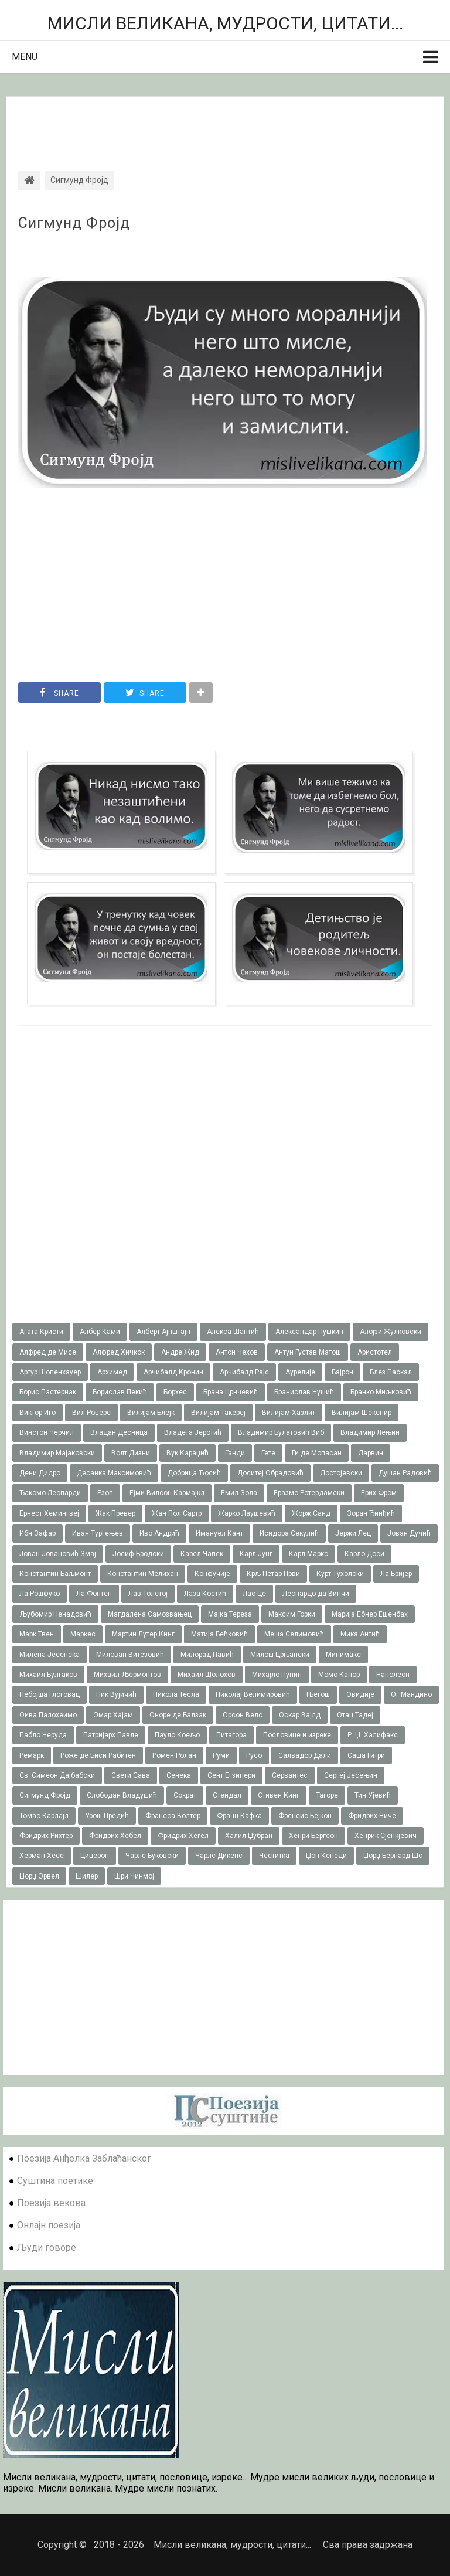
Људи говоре (46, 2247)
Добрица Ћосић (194, 1473)
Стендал (227, 1795)
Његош (318, 1694)
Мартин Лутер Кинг (143, 1634)
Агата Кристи (41, 1332)
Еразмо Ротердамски (309, 1493)
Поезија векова (51, 2203)
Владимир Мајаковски (57, 1453)
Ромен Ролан (174, 1755)
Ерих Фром (379, 1493)
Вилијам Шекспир (361, 1412)
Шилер (87, 1876)
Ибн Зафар (37, 1533)
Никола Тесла (176, 1694)
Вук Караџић (187, 1453)
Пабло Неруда (43, 1735)
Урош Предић (107, 1816)
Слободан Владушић (122, 1795)
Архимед (112, 1372)
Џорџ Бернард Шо (392, 1856)
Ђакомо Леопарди (50, 1493)
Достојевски (341, 1473)
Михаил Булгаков (48, 1674)
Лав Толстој (148, 1594)
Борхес (175, 1392)
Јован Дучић (409, 1533)
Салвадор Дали (304, 1755)
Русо (254, 1755)
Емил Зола (239, 1493)
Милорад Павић (207, 1655)
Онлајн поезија (48, 2225)
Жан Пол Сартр (177, 1513)
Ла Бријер (396, 1574)
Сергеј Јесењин (350, 1775)
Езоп (105, 1493)
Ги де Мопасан (317, 1453)
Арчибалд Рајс (244, 1372)
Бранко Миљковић (380, 1392)
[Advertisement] (225, 123)
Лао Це (254, 1594)
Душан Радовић (405, 1473)
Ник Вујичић (116, 1694)
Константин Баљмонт (55, 1574)
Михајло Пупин (277, 1674)
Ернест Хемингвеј (49, 1513)
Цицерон (94, 1856)
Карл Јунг (256, 1554)
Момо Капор (339, 1674)
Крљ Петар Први (273, 1574)
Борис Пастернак (47, 1392)
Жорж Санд (311, 1513)
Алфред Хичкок (119, 1352)
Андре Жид (180, 1352)
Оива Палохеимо (48, 1715)
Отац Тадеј (355, 1715)
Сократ (184, 1795)
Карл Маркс (308, 1554)
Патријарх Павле (110, 1735)
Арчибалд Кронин (173, 1372)
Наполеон (393, 1674)
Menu (25, 56)
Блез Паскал (391, 1372)
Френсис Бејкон (305, 1816)
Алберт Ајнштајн (163, 1332)
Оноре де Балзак (177, 1715)
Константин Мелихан (142, 1574)
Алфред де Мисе (47, 1352)
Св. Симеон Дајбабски (57, 1775)
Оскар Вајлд (300, 1715)
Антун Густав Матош (307, 1352)
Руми (221, 1755)
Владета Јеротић (192, 1432)
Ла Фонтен (94, 1594)
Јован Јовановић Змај (57, 1554)
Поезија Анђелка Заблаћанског (84, 2158)
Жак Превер (115, 1513)
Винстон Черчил (46, 1432)
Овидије (360, 1694)
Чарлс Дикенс (219, 1856)
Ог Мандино (411, 1694)
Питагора (231, 1735)
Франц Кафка (239, 1816)
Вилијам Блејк (151, 1412)
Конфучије (212, 1574)
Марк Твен (36, 1634)
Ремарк (31, 1755)
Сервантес (290, 1775)
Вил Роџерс (91, 1412)
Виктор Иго (37, 1412)
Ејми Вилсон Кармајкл (166, 1493)
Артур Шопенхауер (50, 1372)
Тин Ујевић (372, 1795)
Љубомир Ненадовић (55, 1614)
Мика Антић (360, 1634)
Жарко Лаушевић (246, 1513)
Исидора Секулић (289, 1533)
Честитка (274, 1856)
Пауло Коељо (177, 1735)
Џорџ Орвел (39, 1876)
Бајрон (342, 1372)
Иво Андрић (159, 1533)
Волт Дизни (130, 1453)
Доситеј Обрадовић (270, 1473)
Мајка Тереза (230, 1614)
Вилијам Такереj (218, 1412)
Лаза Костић (205, 1594)
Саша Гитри (366, 1755)
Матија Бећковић (219, 1634)
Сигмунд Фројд (74, 223)
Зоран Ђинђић (371, 1513)
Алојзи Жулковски (390, 1332)
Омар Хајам (113, 1715)
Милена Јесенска (49, 1655)
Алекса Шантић (233, 1332)
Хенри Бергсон (313, 1836)
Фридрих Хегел (183, 1836)
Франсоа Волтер (172, 1816)
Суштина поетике (55, 2180)
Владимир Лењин (370, 1432)
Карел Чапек (201, 1554)
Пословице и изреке (297, 1735)
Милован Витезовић (130, 1655)
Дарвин (370, 1453)
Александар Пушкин (309, 1332)
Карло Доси (364, 1554)
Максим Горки (291, 1614)
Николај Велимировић (253, 1694)
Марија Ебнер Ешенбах (370, 1614)
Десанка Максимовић (114, 1473)
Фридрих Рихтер (46, 1836)
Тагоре (327, 1795)
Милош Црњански (279, 1655)
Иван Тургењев (97, 1533)
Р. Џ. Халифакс (372, 1735)
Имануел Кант (219, 1533)
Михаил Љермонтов (127, 1674)
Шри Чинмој (134, 1876)
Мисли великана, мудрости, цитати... (225, 23)
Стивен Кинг (278, 1795)
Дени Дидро (39, 1473)
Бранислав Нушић (304, 1392)
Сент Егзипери (231, 1775)
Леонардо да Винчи (315, 1594)
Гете (268, 1453)
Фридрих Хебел (115, 1836)
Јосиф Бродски (138, 1554)
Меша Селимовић (294, 1634)
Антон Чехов (237, 1352)
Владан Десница (119, 1432)
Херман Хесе (41, 1856)
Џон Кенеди (326, 1856)
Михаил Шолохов (207, 1674)
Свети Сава (130, 1775)
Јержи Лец (353, 1533)
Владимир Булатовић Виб (281, 1432)
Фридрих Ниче (372, 1816)
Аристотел (374, 1352)
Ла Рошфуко (39, 1594)
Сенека (178, 1775)
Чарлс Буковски (152, 1856)
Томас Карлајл (44, 1816)
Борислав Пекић (120, 1392)
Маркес (83, 1634)
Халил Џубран (248, 1836)
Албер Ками (100, 1332)
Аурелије (300, 1372)
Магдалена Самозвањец (150, 1614)
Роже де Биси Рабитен (98, 1755)
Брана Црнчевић (230, 1392)
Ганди (235, 1453)
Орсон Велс (242, 1715)
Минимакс (343, 1655)
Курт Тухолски (340, 1574)
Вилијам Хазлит (288, 1412)
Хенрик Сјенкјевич (385, 1836)
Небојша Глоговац (49, 1694)
